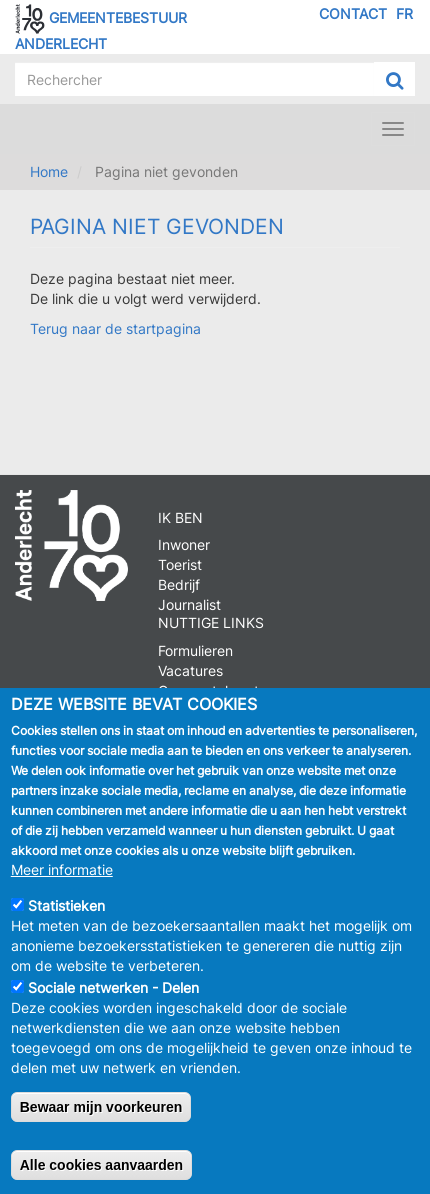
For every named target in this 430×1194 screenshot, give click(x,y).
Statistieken (66, 905)
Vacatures (190, 670)
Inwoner (184, 544)
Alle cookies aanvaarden (101, 1165)
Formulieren (195, 650)
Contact (353, 13)
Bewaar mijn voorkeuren (101, 1107)
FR (404, 13)
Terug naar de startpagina (115, 328)
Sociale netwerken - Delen (113, 987)
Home (49, 171)
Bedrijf (179, 584)
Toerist (180, 564)
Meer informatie (62, 869)
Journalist (189, 604)
